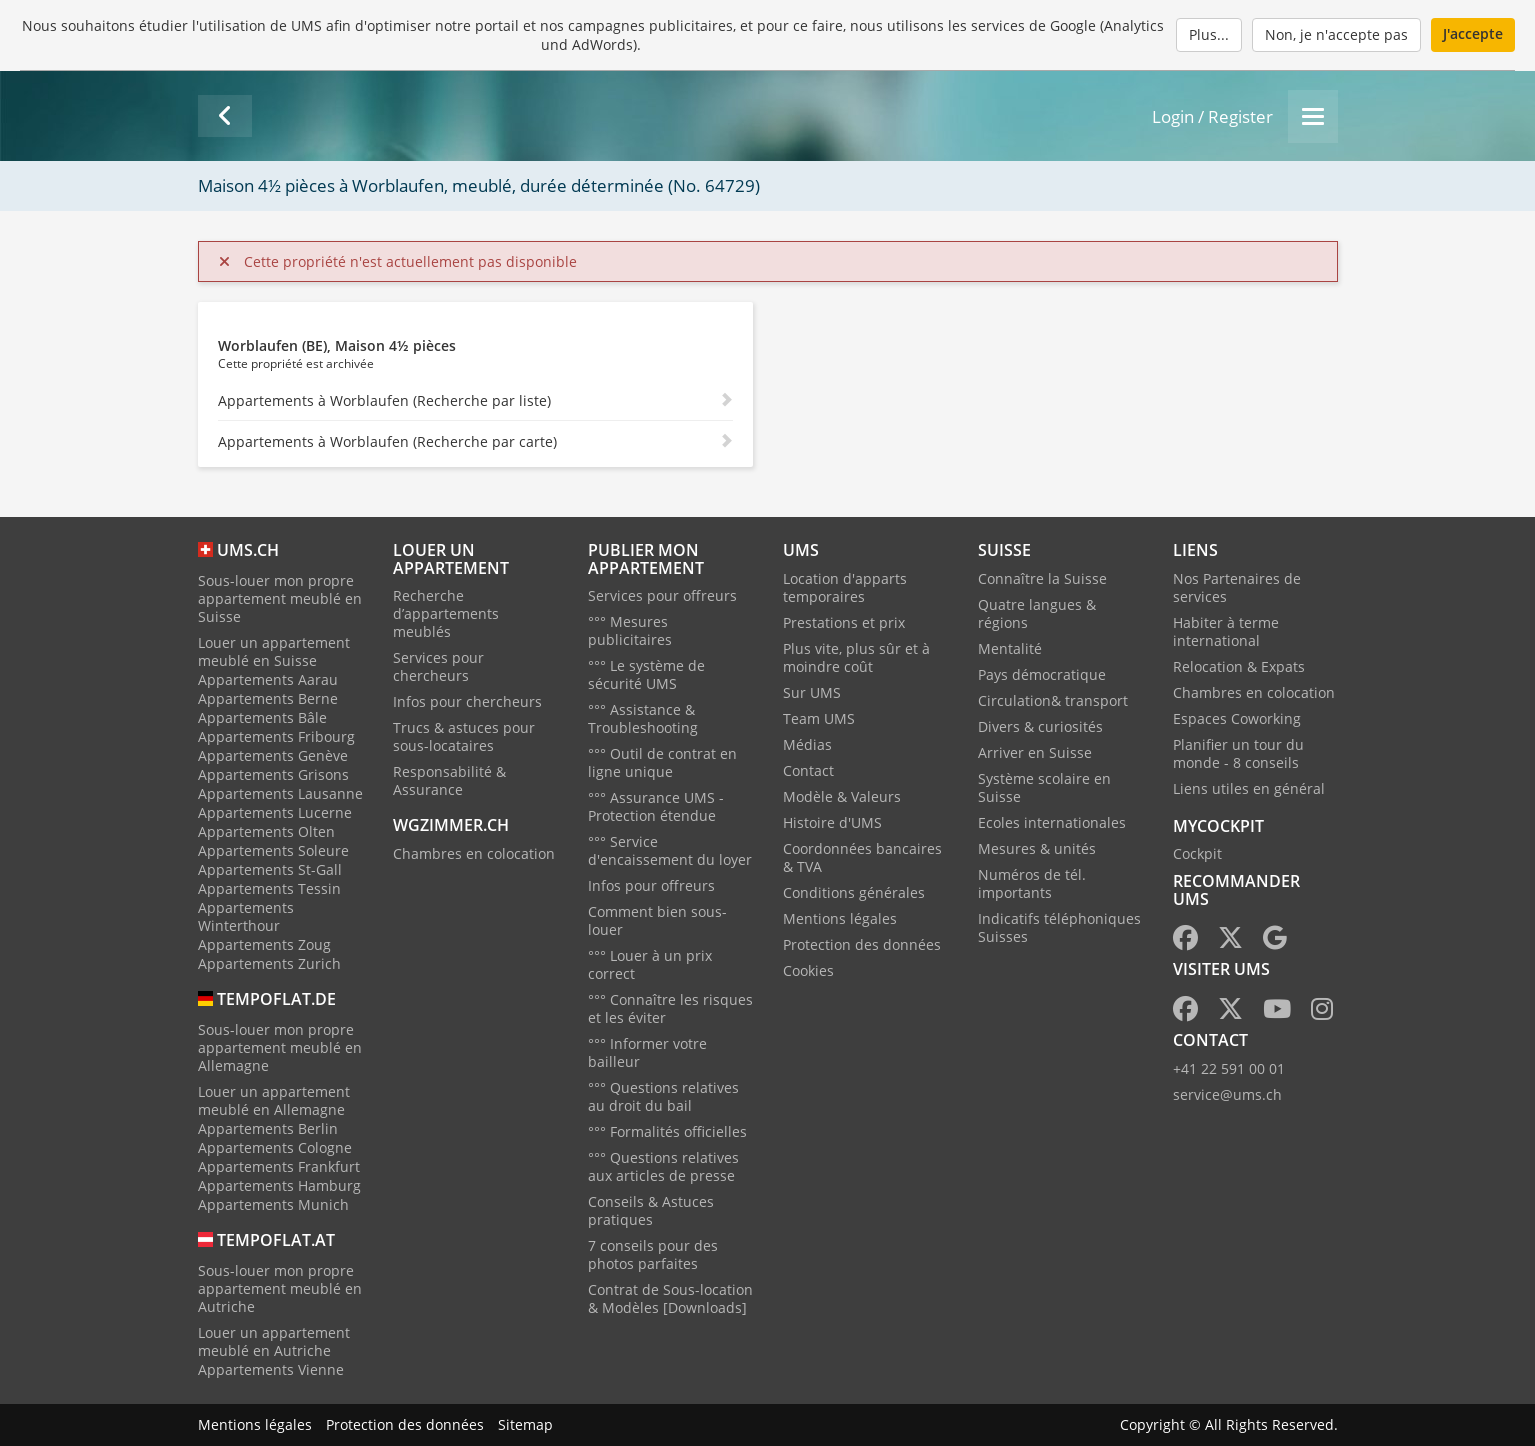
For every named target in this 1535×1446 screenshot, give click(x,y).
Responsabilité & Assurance (449, 780)
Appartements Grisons (273, 774)
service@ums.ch (1227, 1094)
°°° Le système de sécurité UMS (646, 674)
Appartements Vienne (271, 1369)
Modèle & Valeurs (842, 796)
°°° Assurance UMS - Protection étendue (656, 806)
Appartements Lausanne (280, 793)
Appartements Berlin (268, 1128)
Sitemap (525, 1424)
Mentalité (1010, 648)
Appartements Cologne (275, 1147)
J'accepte (1473, 33)
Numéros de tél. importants (1032, 883)
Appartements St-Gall (270, 869)
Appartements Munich (273, 1204)
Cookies (808, 970)
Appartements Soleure (273, 850)
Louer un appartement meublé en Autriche (274, 1341)
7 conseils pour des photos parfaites (653, 1254)
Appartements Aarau (268, 679)
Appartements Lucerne (275, 812)
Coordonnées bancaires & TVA (862, 857)
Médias (807, 744)
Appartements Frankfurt (279, 1166)
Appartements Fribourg (276, 736)
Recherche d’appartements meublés (446, 613)
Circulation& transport (1053, 700)
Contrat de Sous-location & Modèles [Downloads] (670, 1298)
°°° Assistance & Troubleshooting (643, 718)
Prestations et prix (844, 622)
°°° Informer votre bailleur (647, 1052)
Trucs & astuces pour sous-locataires (464, 736)
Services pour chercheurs (438, 666)
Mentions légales (840, 918)
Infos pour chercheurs (467, 701)
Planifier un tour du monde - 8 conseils (1238, 753)
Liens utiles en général (1249, 788)
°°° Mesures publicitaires (630, 630)
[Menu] (1313, 116)
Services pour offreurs (662, 595)
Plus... (1209, 34)
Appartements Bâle (262, 717)
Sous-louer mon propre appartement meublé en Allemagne (280, 1047)
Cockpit (1197, 853)
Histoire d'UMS (832, 822)
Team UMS (819, 718)
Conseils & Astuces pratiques (651, 1210)
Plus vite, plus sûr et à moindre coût (856, 657)
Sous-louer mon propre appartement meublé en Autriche (280, 1288)
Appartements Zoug (264, 944)
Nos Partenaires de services (1237, 587)
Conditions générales (854, 892)
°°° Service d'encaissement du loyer (670, 850)
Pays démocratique (1042, 674)
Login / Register (1212, 116)
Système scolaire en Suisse (1044, 787)
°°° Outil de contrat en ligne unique (662, 762)
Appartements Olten (266, 831)
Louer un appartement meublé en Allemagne (274, 1100)
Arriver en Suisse (1035, 752)
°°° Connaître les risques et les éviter (670, 1008)
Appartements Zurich (269, 963)
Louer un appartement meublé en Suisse (274, 651)
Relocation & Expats (1239, 666)
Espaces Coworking (1237, 718)
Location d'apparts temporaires (845, 587)
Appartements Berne (268, 698)
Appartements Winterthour (246, 916)
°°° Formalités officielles (667, 1131)
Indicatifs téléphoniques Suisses (1059, 927)
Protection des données (862, 944)
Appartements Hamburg (279, 1185)
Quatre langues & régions (1037, 613)
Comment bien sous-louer (657, 920)
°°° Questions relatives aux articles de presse (663, 1166)
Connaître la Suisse (1042, 578)
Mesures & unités (1037, 848)
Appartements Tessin (269, 888)
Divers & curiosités (1040, 726)
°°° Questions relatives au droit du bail (663, 1096)
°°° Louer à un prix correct (650, 964)
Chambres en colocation (474, 853)
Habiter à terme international (1226, 631)
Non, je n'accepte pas (1336, 34)
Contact (808, 770)
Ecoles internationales (1052, 822)
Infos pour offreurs (651, 885)
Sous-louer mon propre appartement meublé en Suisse (280, 598)
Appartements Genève (273, 755)
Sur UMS (812, 692)
